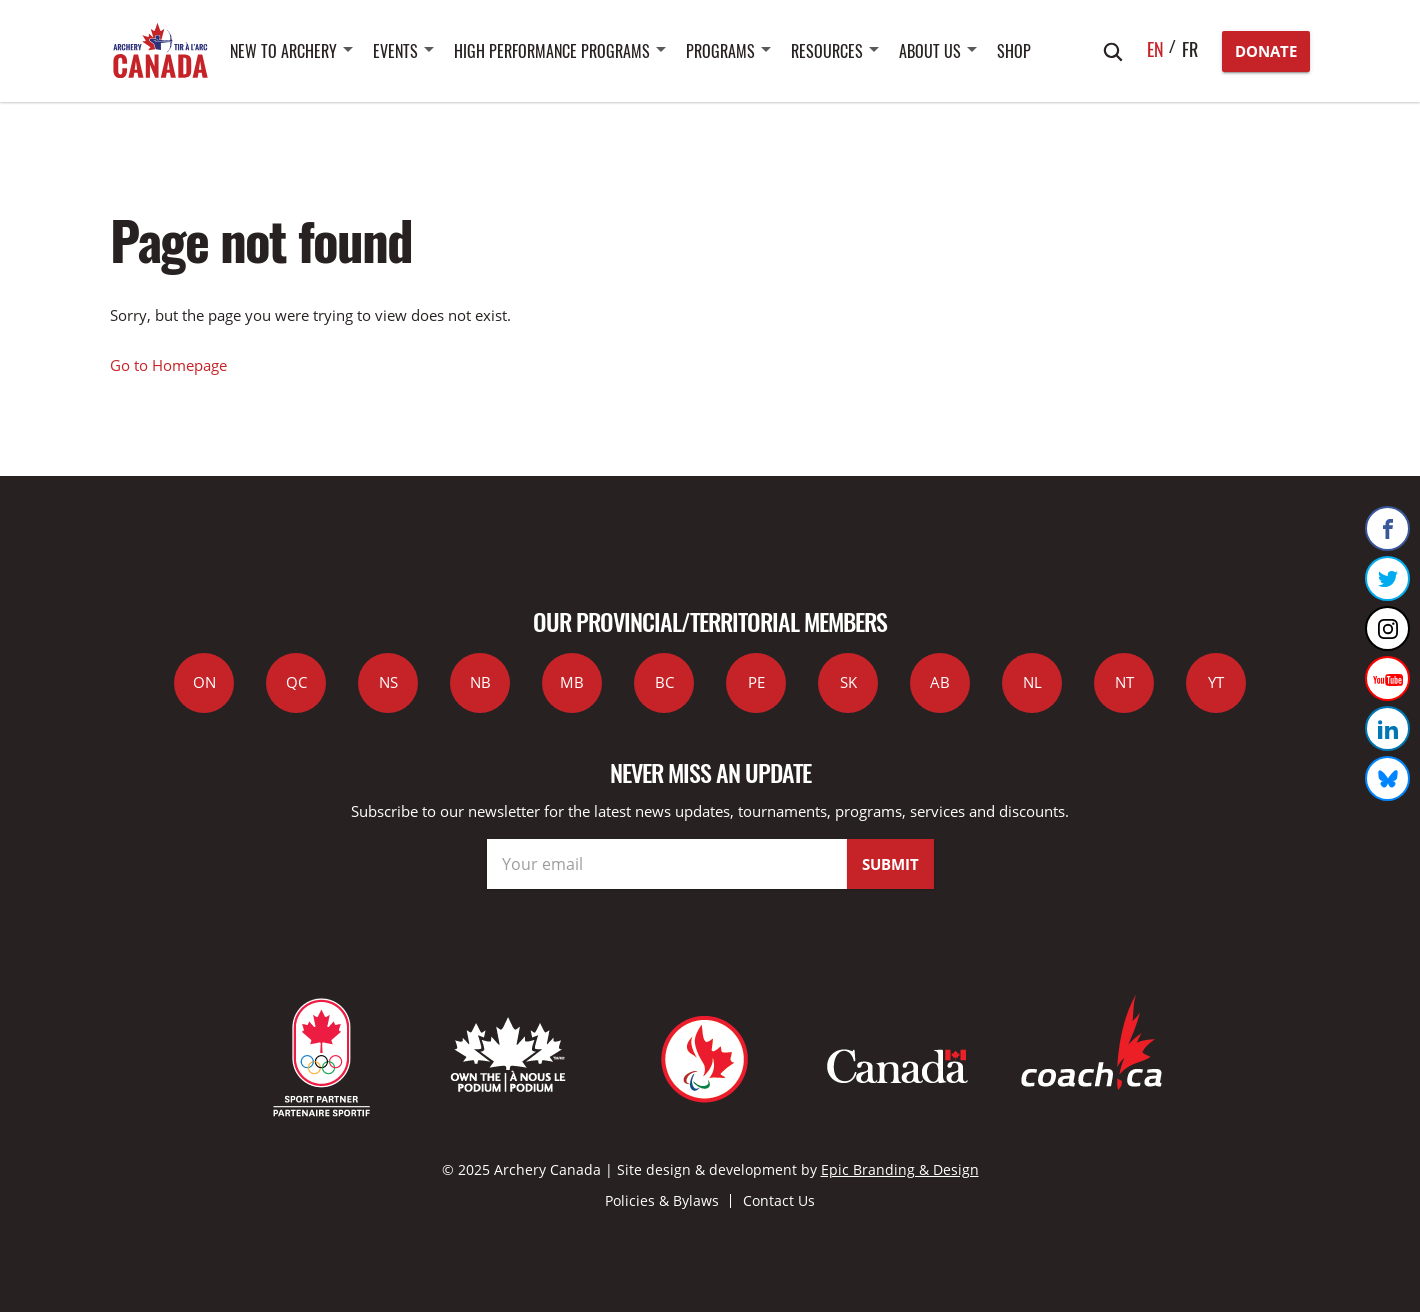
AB (940, 682)
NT (1124, 682)
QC (296, 682)
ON (204, 682)
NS (388, 682)
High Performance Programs (552, 51)
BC (664, 682)
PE (756, 682)
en (1155, 49)
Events (395, 51)
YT (1216, 682)
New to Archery (283, 51)
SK (848, 682)
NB (480, 682)
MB (572, 682)
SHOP (1014, 51)
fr (1190, 49)
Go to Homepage (168, 365)
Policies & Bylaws (662, 1200)
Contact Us (779, 1200)
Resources (827, 51)
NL (1032, 682)
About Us (930, 51)
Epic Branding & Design (900, 1169)
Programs (720, 51)
